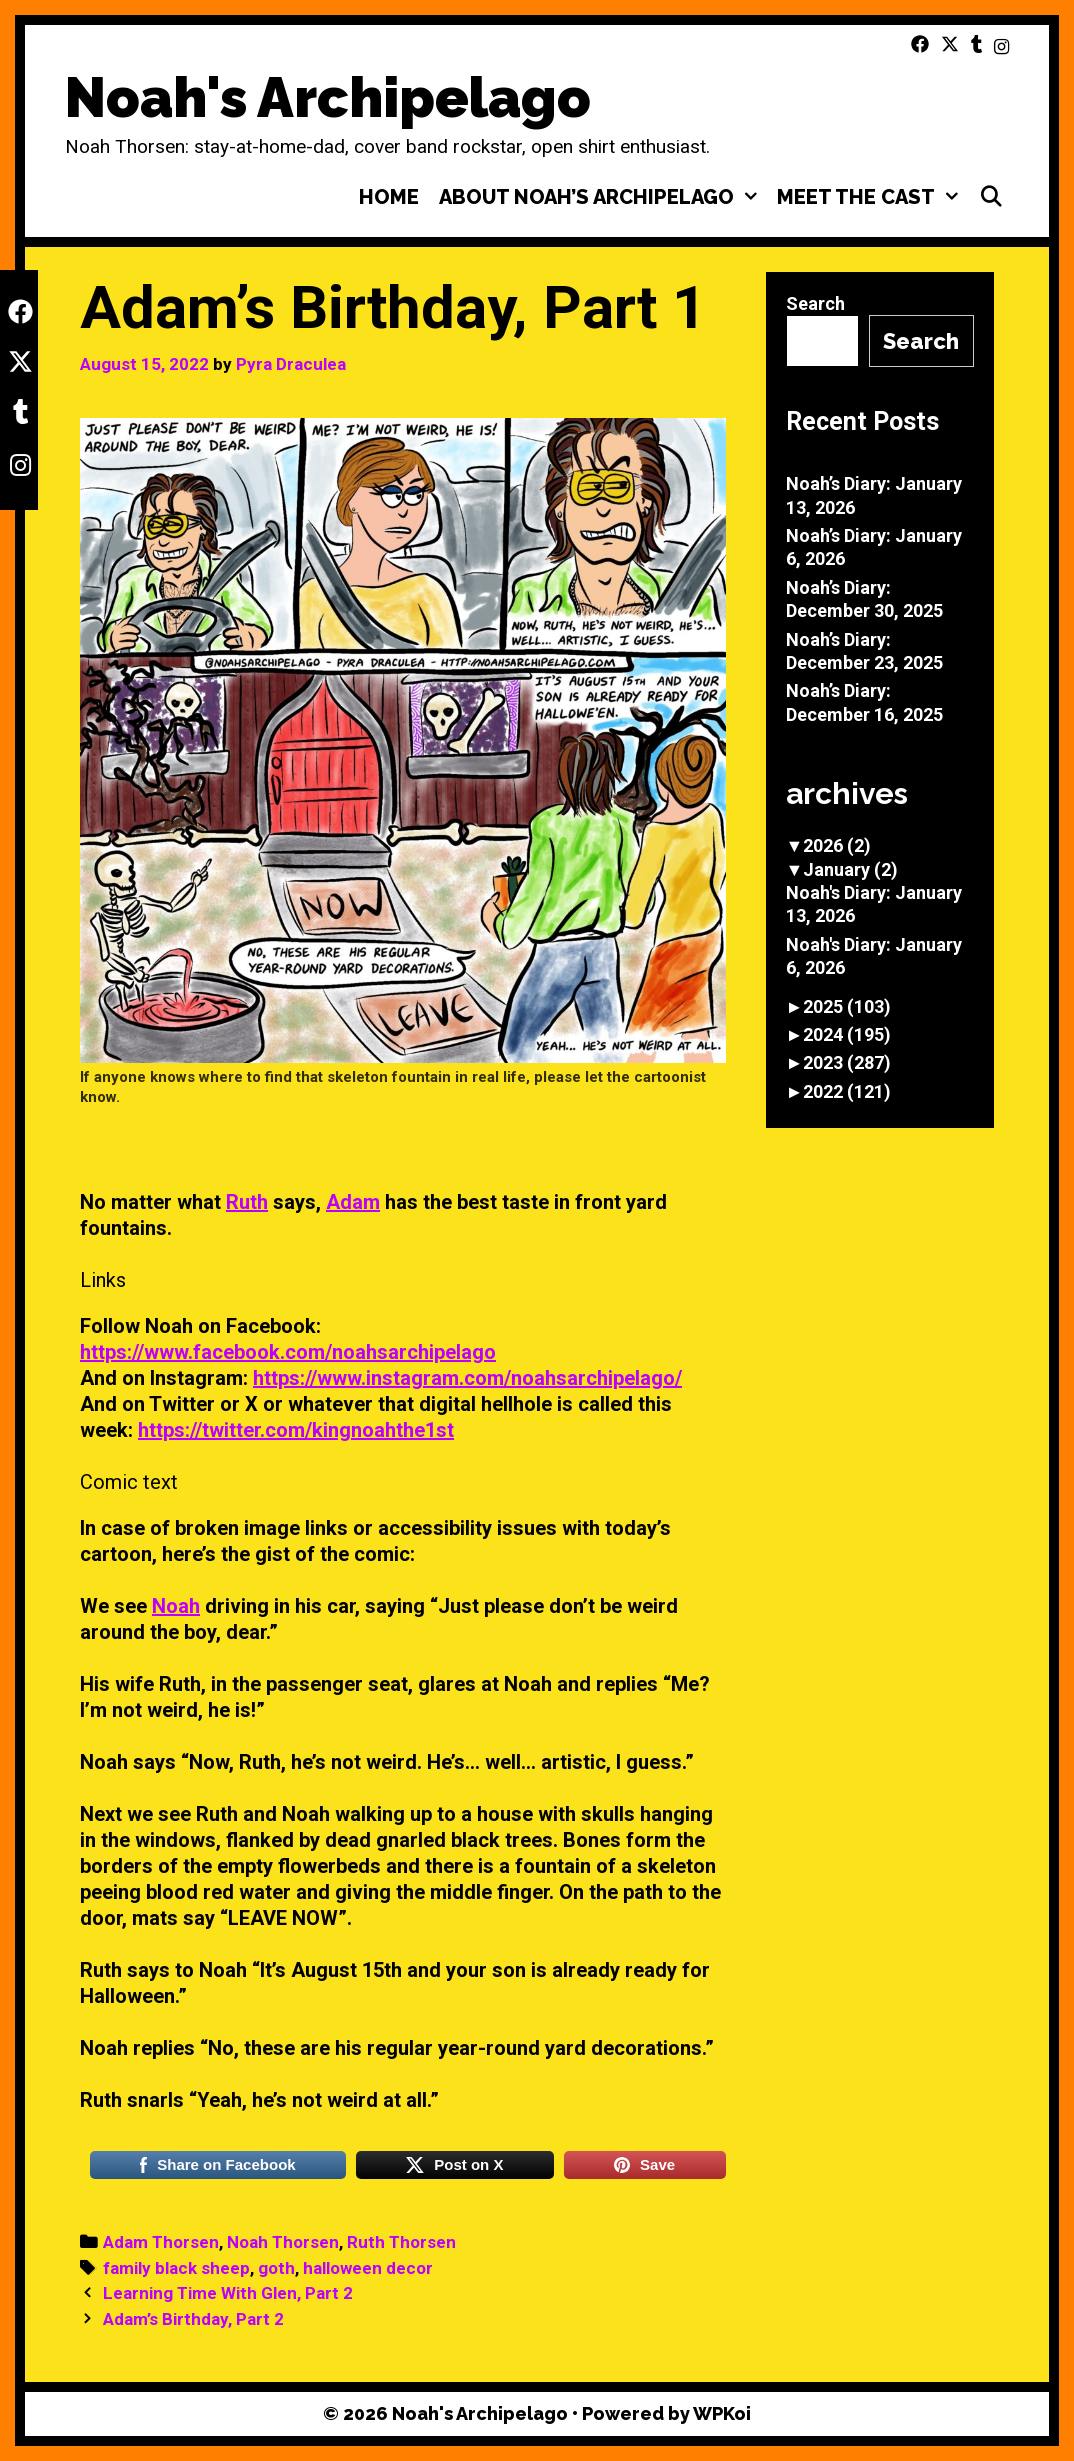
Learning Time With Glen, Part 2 (228, 2293)
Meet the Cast (872, 197)
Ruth (247, 1202)
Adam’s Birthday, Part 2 (193, 2319)
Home (389, 197)
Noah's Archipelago (328, 97)
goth (276, 2268)
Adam (353, 1202)
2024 (847, 1034)
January (850, 869)
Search (815, 303)
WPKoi (722, 2413)
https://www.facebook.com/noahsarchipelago (288, 1352)
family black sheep (176, 2268)
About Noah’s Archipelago (603, 197)
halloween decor (368, 2268)
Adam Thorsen (161, 2242)
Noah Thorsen (283, 2242)
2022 (847, 1091)
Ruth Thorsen (401, 2242)
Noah (176, 1606)
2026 (837, 845)
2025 (847, 1006)
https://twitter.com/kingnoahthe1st (296, 1430)
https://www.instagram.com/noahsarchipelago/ (467, 1378)
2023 (847, 1062)
